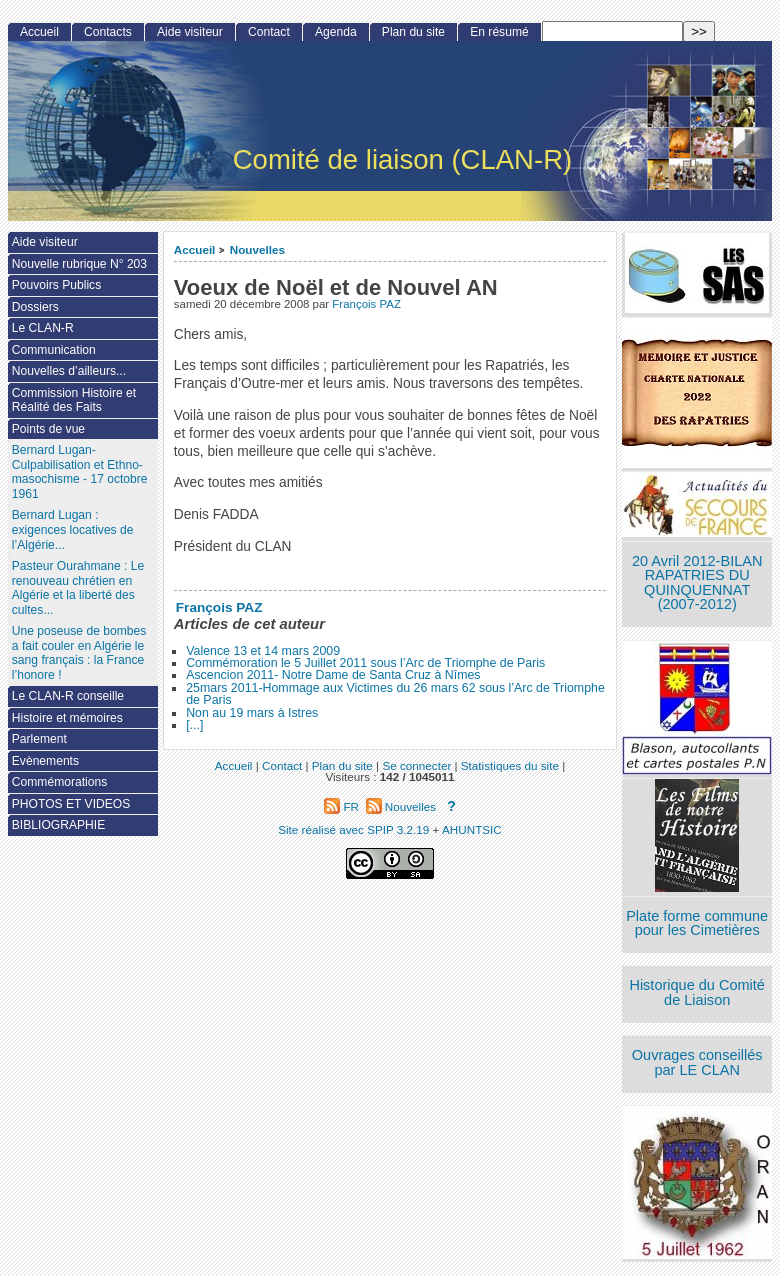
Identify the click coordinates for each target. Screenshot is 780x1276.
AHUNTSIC (472, 829)
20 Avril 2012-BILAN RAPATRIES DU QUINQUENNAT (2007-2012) (697, 583)
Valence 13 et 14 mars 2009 (263, 651)
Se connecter (416, 765)
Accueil (195, 249)
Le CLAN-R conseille (68, 696)
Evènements (45, 761)
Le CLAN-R (43, 328)
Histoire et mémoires (67, 718)
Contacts (108, 32)
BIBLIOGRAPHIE (58, 825)
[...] (194, 725)
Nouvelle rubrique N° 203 (79, 264)
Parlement (39, 739)
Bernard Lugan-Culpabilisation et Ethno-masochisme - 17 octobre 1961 (80, 472)
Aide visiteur (190, 32)
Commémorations (59, 782)
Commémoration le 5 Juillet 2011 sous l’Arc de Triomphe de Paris (365, 663)
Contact (269, 32)
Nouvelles (257, 249)
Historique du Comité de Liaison (697, 992)
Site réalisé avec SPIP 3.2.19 (353, 829)
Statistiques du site (510, 765)
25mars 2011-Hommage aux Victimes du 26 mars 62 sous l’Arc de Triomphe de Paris (395, 694)
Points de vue (48, 429)
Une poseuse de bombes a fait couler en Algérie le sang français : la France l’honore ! (79, 653)
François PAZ (366, 304)
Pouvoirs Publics (56, 285)
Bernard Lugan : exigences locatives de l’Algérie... (73, 529)
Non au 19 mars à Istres (252, 713)
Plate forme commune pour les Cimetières (697, 923)
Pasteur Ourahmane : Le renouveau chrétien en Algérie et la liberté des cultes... (78, 588)
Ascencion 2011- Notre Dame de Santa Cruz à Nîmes (333, 675)
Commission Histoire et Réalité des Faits (74, 400)
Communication (54, 350)
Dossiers (35, 307)
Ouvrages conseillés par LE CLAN (697, 1062)
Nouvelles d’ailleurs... (69, 371)
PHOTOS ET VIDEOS (71, 804)
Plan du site (413, 32)
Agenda (336, 32)
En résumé (499, 32)
